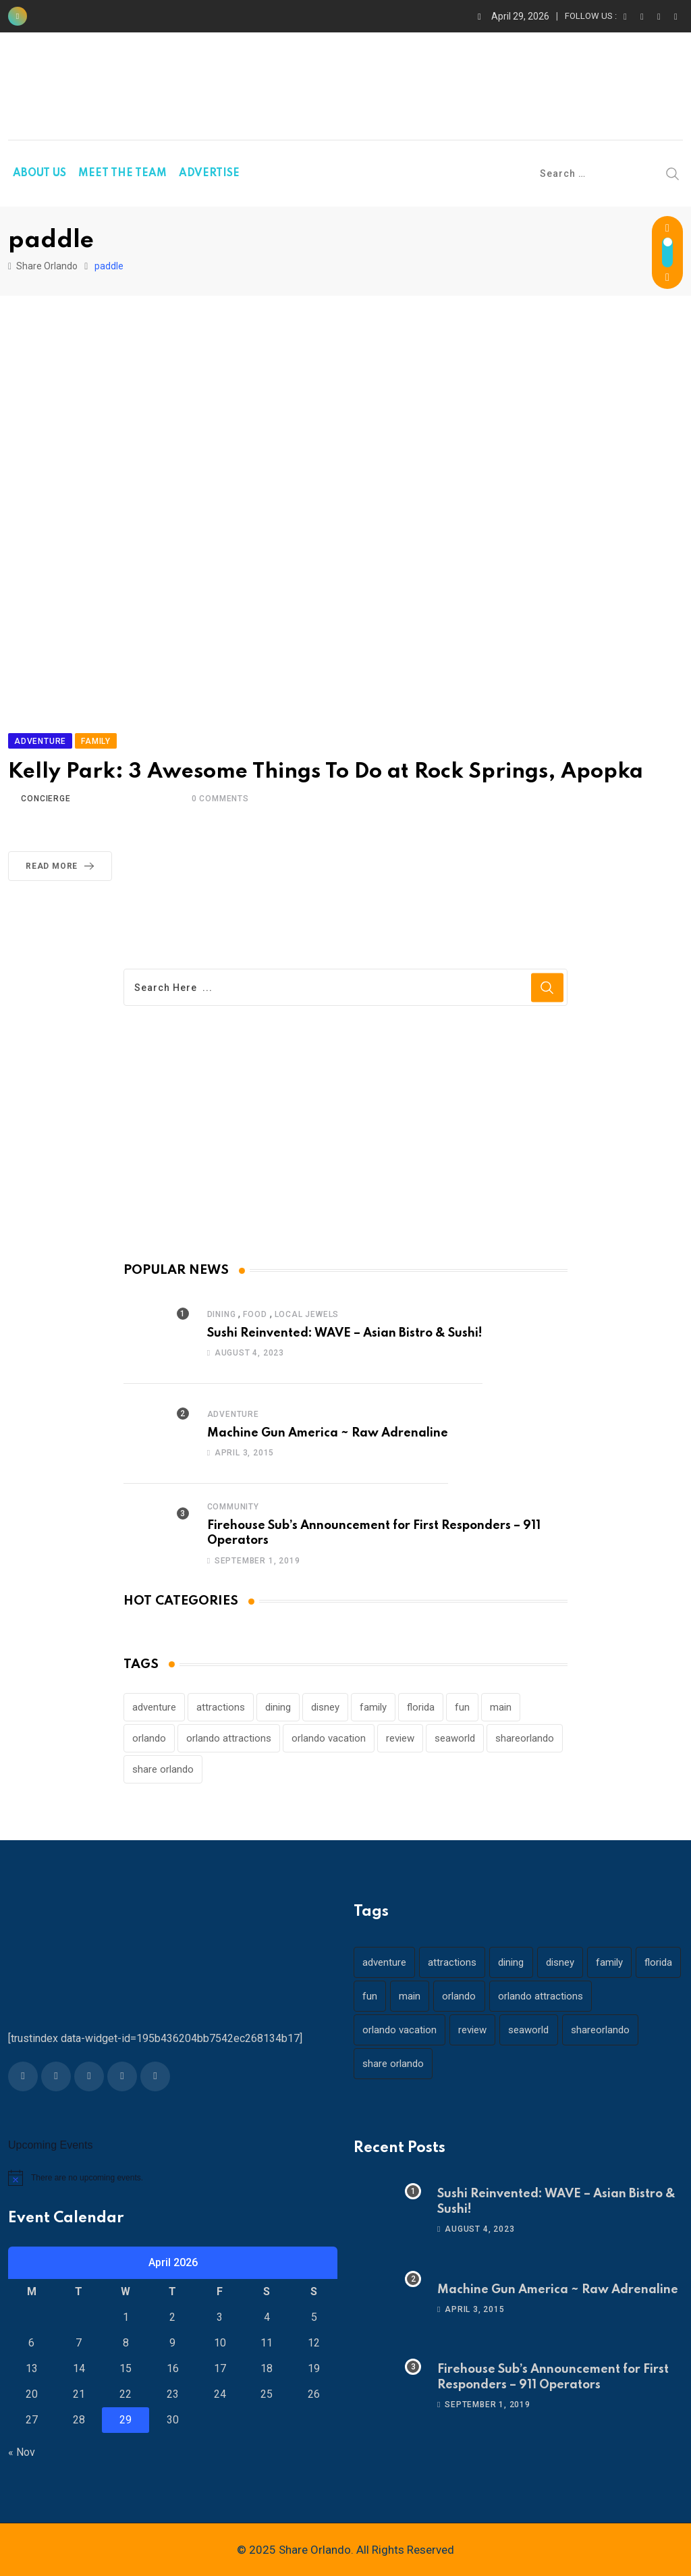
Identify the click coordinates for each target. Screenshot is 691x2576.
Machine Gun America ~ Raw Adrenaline (327, 1433)
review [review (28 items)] (400, 1738)
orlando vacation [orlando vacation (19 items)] (329, 1738)
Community (233, 1506)
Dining (221, 1314)
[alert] (172, 2178)
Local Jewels (307, 1314)
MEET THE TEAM (122, 173)
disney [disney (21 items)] (325, 1707)
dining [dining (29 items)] (278, 1707)
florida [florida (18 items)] (421, 1707)
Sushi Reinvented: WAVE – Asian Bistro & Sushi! (344, 1333)
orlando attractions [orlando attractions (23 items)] (228, 1738)
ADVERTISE (209, 173)
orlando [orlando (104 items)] (149, 1738)
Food (255, 1314)
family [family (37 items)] (373, 1707)
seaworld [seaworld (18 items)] (455, 1738)
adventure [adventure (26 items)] (154, 1707)
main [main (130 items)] (501, 1707)
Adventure (233, 1414)
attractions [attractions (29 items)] (220, 1707)
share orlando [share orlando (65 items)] (163, 1769)
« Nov (21, 2452)
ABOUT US (39, 173)
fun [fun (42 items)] (462, 1707)
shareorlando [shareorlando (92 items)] (524, 1738)
